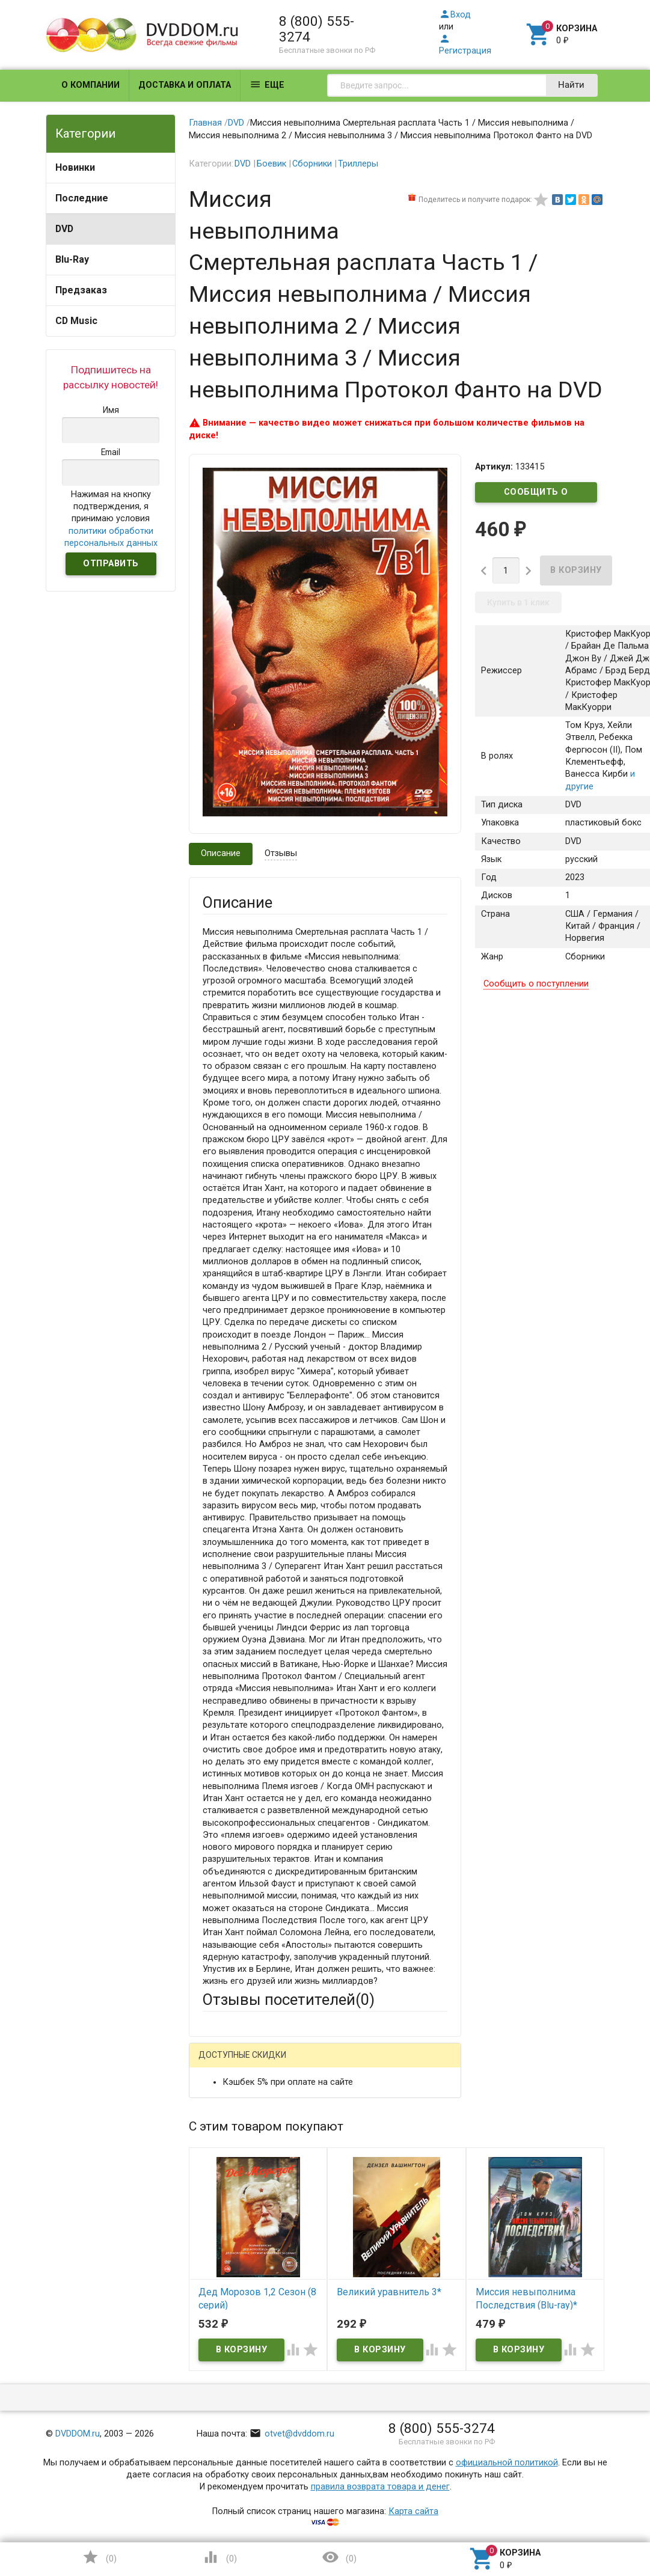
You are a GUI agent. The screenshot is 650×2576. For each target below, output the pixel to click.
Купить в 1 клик (518, 602)
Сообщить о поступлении (536, 495)
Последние (81, 198)
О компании (90, 85)
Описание (221, 853)
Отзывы (281, 853)
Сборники (312, 164)
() (99, 2557)
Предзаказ (81, 290)
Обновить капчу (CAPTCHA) (354, 2471)
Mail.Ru (279, 2063)
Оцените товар (233, 2270)
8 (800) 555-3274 (316, 28)
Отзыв (215, 2291)
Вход (455, 15)
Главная (205, 123)
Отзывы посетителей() (289, 1999)
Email (213, 2169)
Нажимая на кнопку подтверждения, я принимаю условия (111, 518)
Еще (267, 84)
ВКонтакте (352, 2063)
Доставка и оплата (184, 85)
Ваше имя (222, 2125)
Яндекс (240, 2083)
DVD (64, 228)
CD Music (76, 320)
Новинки (75, 167)
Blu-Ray (72, 259)
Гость (218, 2062)
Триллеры (358, 164)
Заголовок (225, 2226)
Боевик (271, 164)
